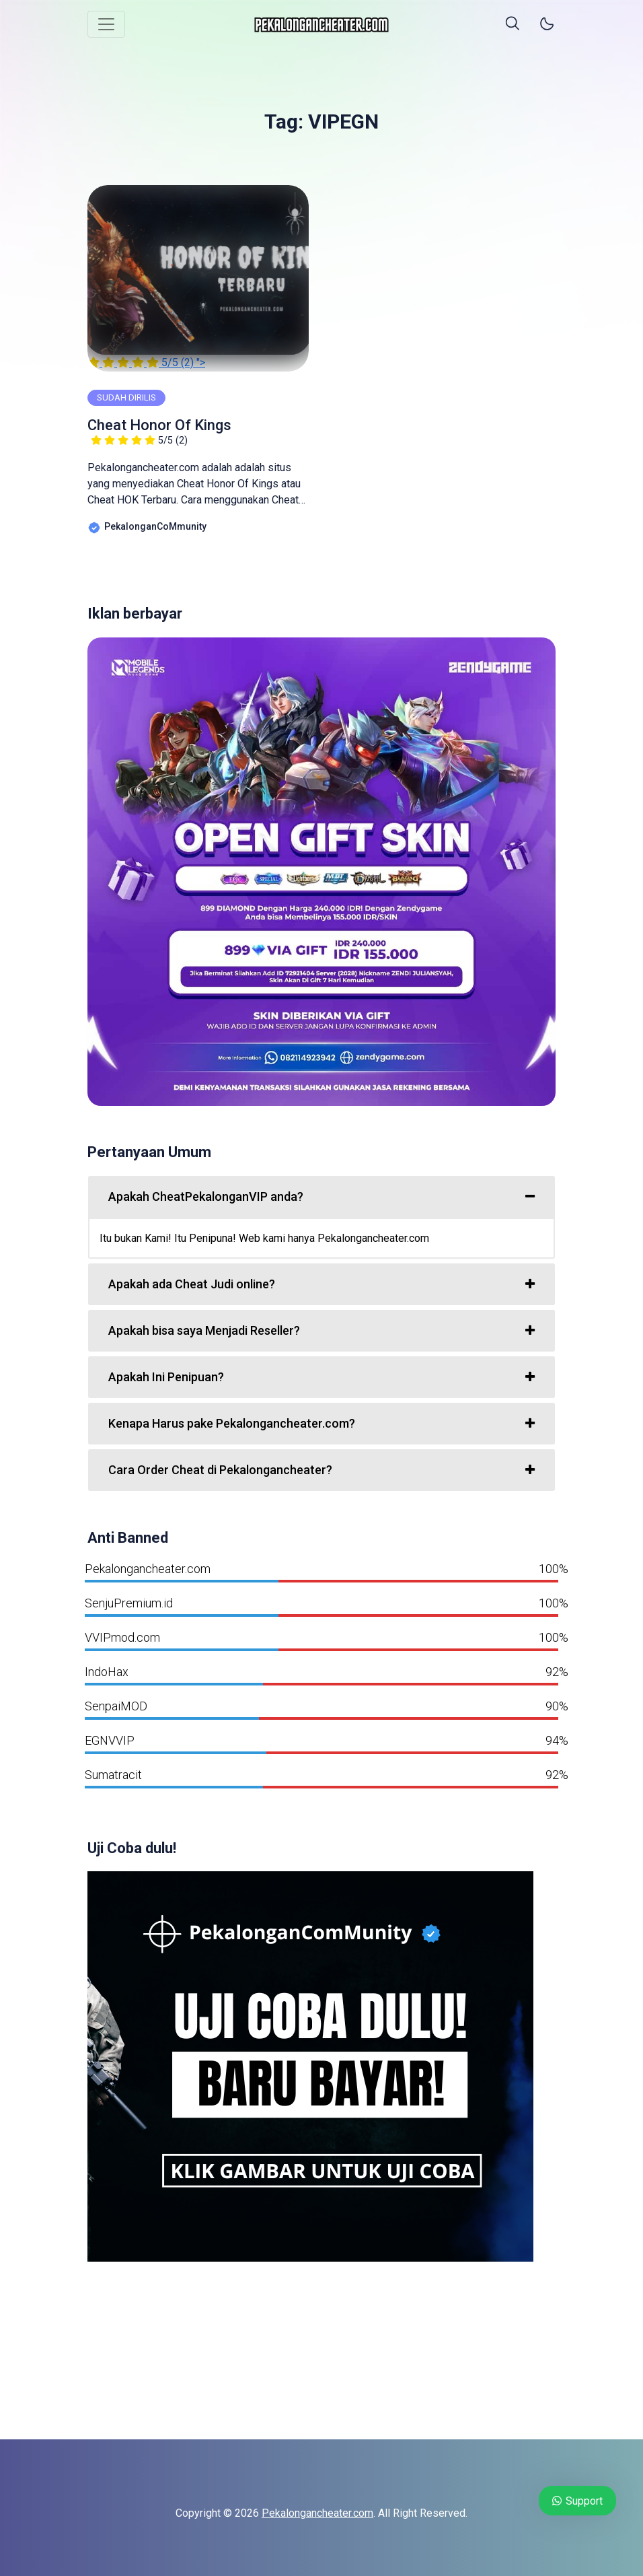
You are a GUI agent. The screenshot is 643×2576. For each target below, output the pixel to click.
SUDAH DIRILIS (126, 397)
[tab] (321, 1197)
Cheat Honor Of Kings (159, 431)
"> (198, 277)
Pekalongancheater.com (317, 2513)
